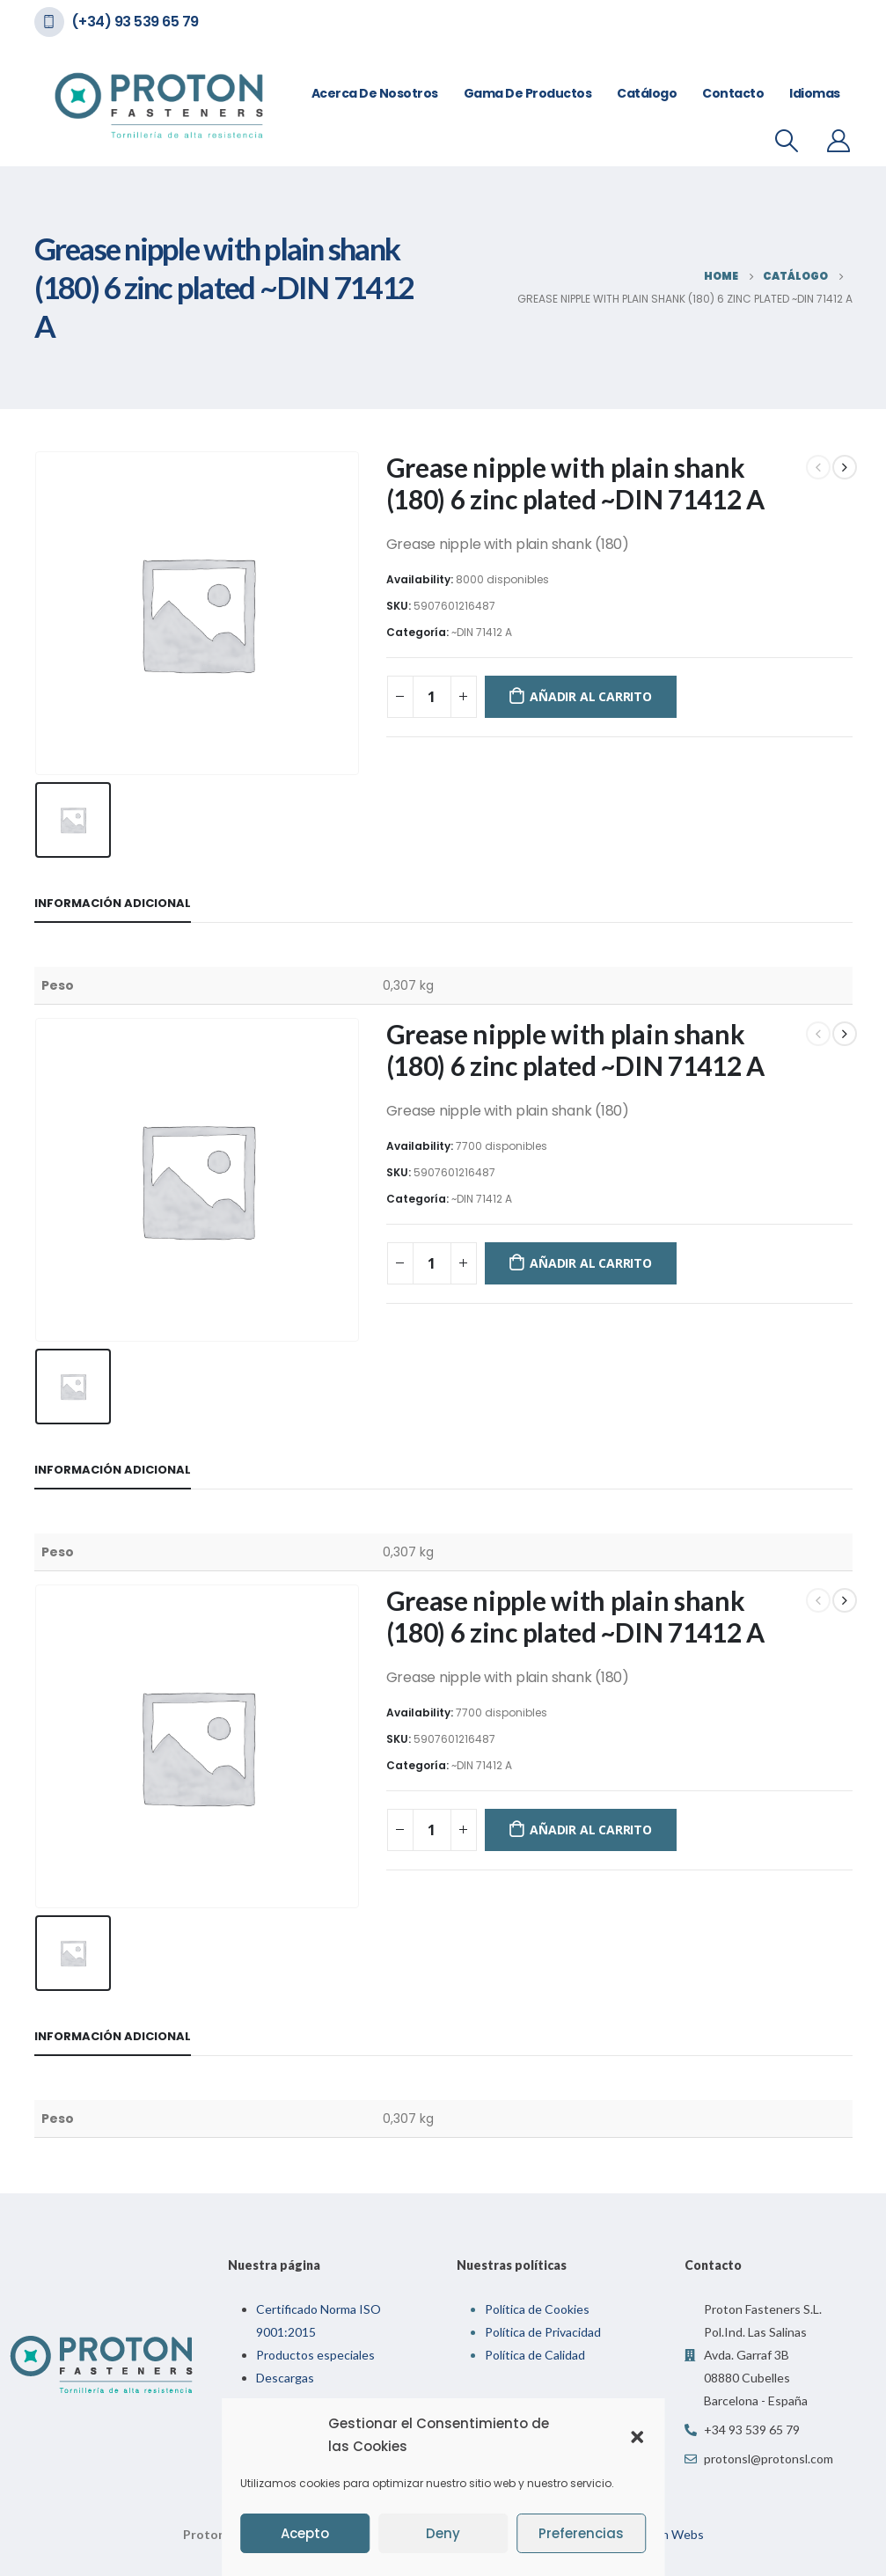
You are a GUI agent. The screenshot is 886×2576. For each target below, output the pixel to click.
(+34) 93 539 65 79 (135, 21)
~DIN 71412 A (481, 632)
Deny (443, 2533)
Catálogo (647, 93)
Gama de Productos (528, 93)
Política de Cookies (537, 2309)
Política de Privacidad (543, 2331)
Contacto (733, 93)
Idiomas (814, 93)
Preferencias (581, 2533)
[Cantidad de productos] (432, 697)
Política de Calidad (535, 2354)
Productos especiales (315, 2354)
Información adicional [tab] (112, 903)
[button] (637, 2435)
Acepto (305, 2533)
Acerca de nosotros (374, 93)
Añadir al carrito (590, 696)
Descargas (285, 2377)
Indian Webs (669, 2534)
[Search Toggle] (786, 140)
